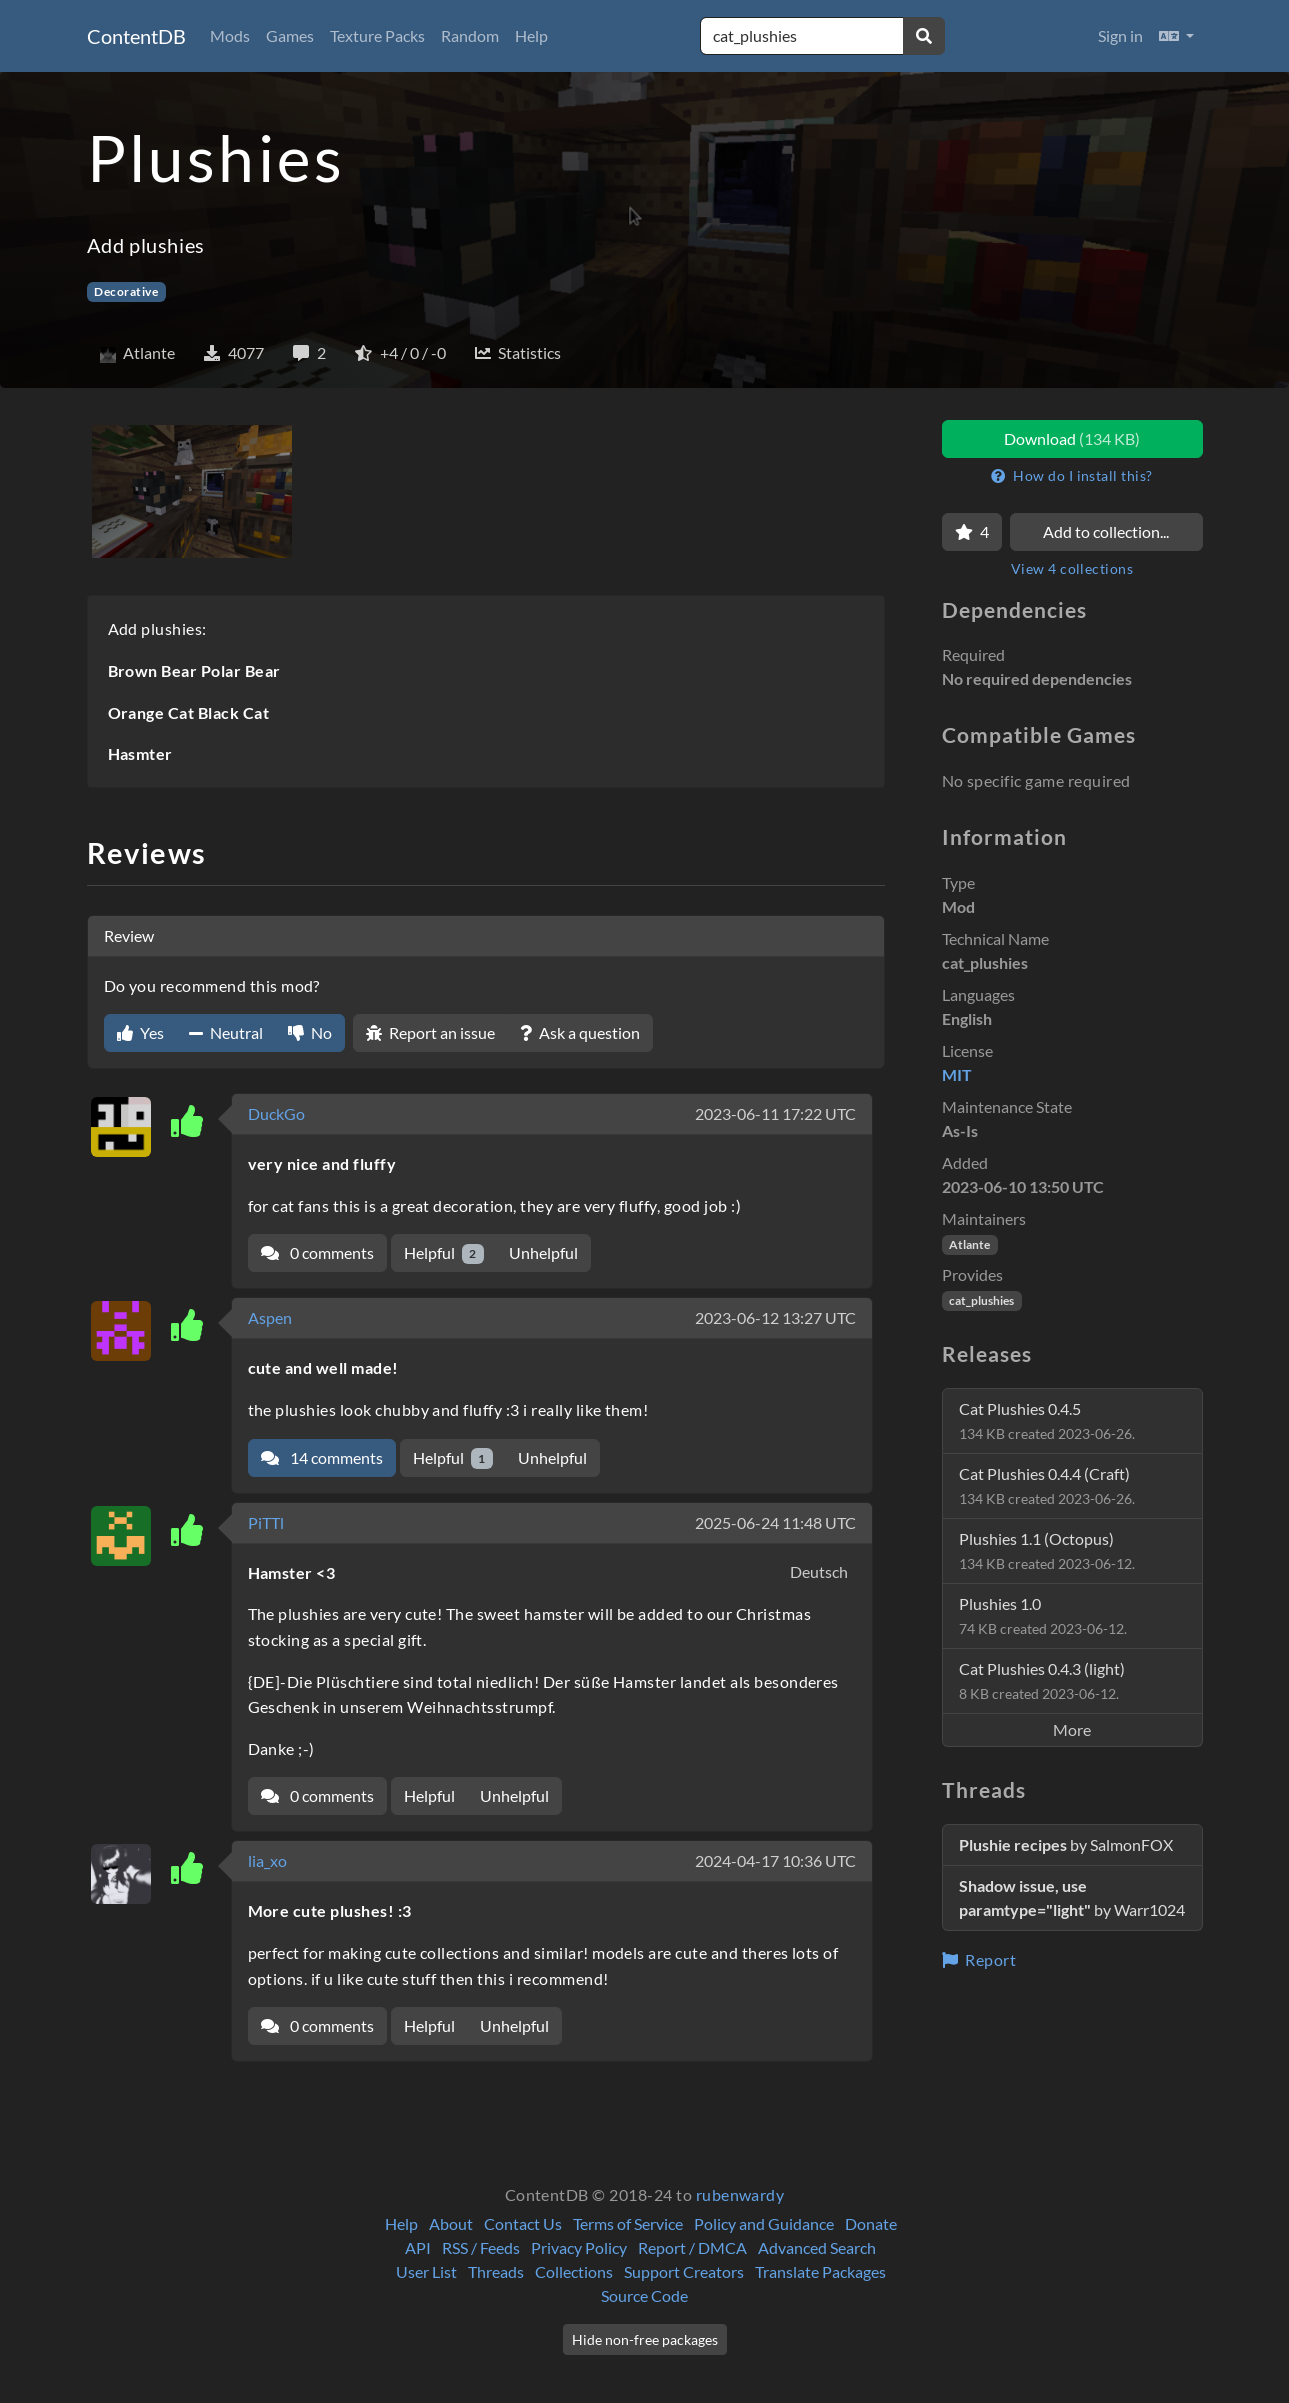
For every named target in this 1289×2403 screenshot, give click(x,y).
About (451, 2223)
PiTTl (266, 1522)
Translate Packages (820, 2271)
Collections (574, 2271)
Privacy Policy (579, 2247)
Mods (230, 35)
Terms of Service (628, 2223)
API (418, 2247)
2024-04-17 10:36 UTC (775, 1860)
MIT (957, 1074)
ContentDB (136, 36)
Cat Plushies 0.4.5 (1047, 1420)
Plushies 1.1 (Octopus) (1047, 1550)
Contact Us (523, 2223)
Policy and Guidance (764, 2223)
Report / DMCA (692, 2247)
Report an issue (430, 1032)
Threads (496, 2271)
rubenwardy (740, 2194)
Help (531, 35)
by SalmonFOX (1066, 1844)
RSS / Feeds (481, 2247)
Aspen (270, 1317)
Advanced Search (817, 2247)
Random (470, 35)
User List (426, 2271)
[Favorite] (972, 532)
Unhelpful (543, 1252)
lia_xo (267, 1860)
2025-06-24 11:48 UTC (775, 1522)
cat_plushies (981, 1300)
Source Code (644, 2295)
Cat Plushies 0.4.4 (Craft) (1047, 1485)
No (310, 1032)
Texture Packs (377, 35)
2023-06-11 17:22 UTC (775, 1113)
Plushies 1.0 (1043, 1615)
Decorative (126, 291)
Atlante (969, 1244)
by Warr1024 (1072, 1897)
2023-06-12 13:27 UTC (775, 1317)
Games (290, 35)
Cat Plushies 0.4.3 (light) (1042, 1680)
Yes (140, 1032)
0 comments (317, 1252)
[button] (1176, 36)
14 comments (322, 1457)
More (1072, 1729)
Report (979, 1959)
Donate (871, 2223)
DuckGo (276, 1113)
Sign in (1120, 35)
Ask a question (580, 1032)
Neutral (226, 1032)
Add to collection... (1106, 531)
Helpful (444, 1253)
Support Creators (684, 2271)
